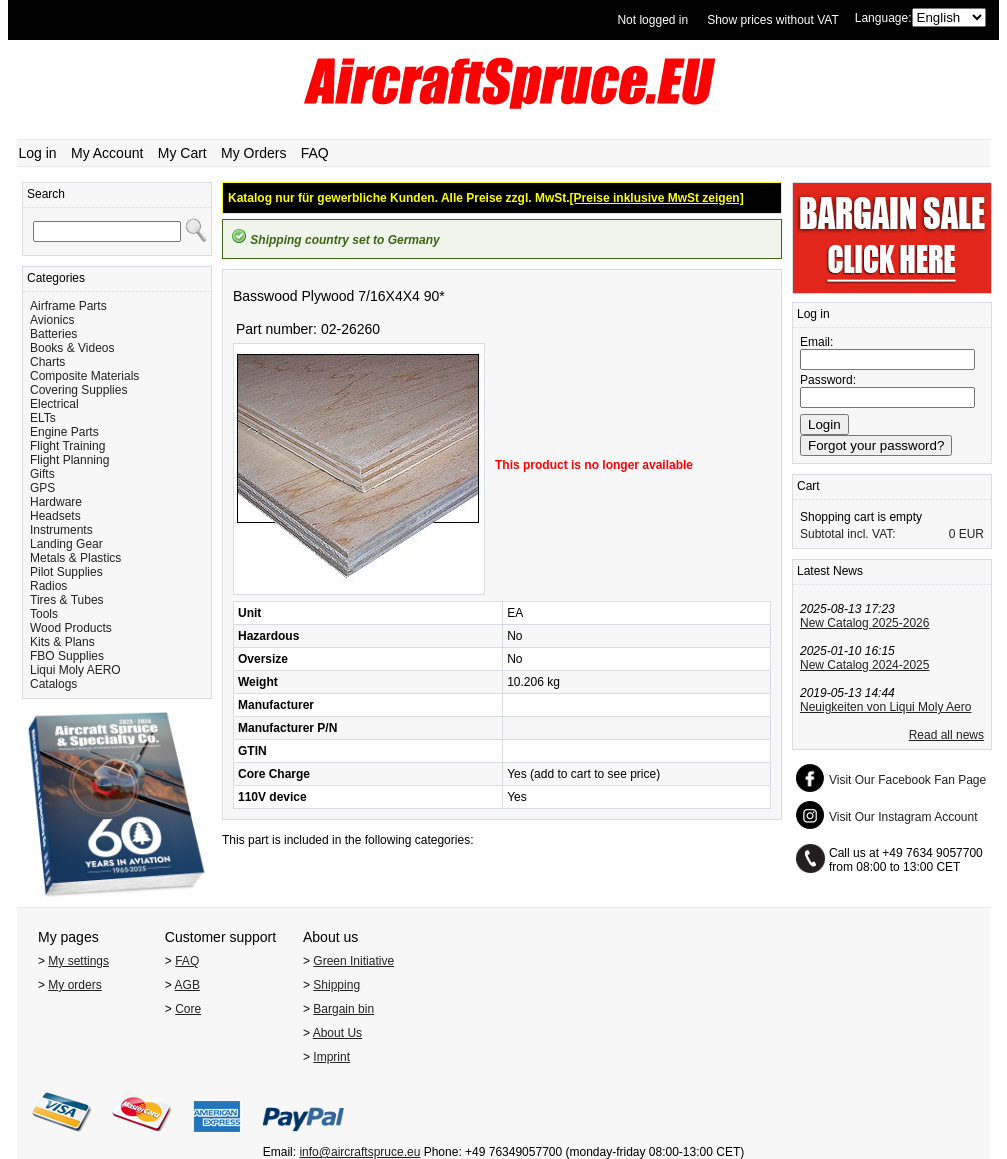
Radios (48, 586)
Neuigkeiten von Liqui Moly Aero (885, 707)
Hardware (56, 502)
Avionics (52, 320)
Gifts (42, 474)
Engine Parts (64, 432)
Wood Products (71, 628)
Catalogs (53, 684)
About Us (337, 1033)
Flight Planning (69, 460)
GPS (42, 488)
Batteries (53, 334)
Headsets (55, 516)
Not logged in (652, 20)
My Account (107, 153)
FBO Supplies (67, 656)
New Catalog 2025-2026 (864, 623)
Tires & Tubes (67, 600)
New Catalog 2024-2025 (864, 665)
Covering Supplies (78, 390)
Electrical (54, 404)
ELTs (43, 418)
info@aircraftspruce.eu (359, 1152)
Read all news (946, 735)
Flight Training (67, 446)
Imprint (331, 1057)
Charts (47, 362)
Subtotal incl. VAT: (848, 534)
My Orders (253, 153)
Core (188, 1009)
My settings (78, 961)
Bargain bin (343, 1009)
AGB (187, 985)
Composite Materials (84, 376)
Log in (38, 153)
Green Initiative (353, 961)
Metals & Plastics (75, 558)
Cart (808, 486)
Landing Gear (66, 544)
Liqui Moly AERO (75, 670)
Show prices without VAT (773, 20)
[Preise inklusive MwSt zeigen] (657, 198)
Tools (44, 614)
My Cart (182, 153)
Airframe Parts (68, 306)
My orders (74, 985)
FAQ (315, 153)
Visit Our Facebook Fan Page (907, 780)
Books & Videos (72, 348)
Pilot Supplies (66, 572)
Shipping (336, 985)
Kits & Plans (62, 642)
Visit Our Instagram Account (903, 817)
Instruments (61, 530)
